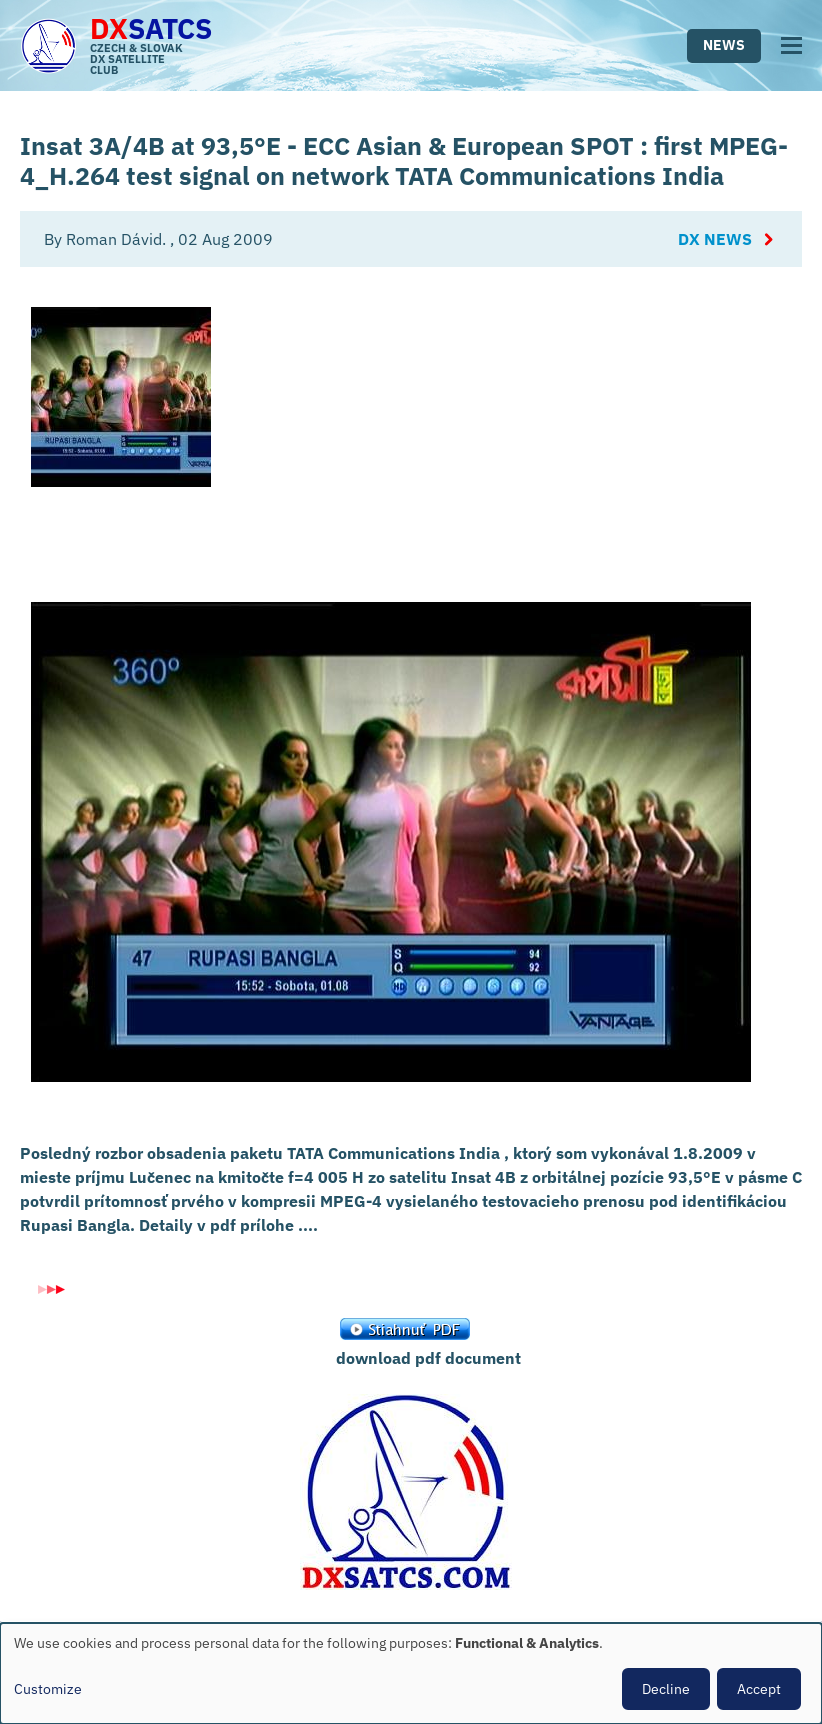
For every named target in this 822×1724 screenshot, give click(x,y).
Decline (666, 1689)
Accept (759, 1689)
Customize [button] (48, 1689)
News (724, 45)
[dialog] (411, 1673)
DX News (715, 239)
